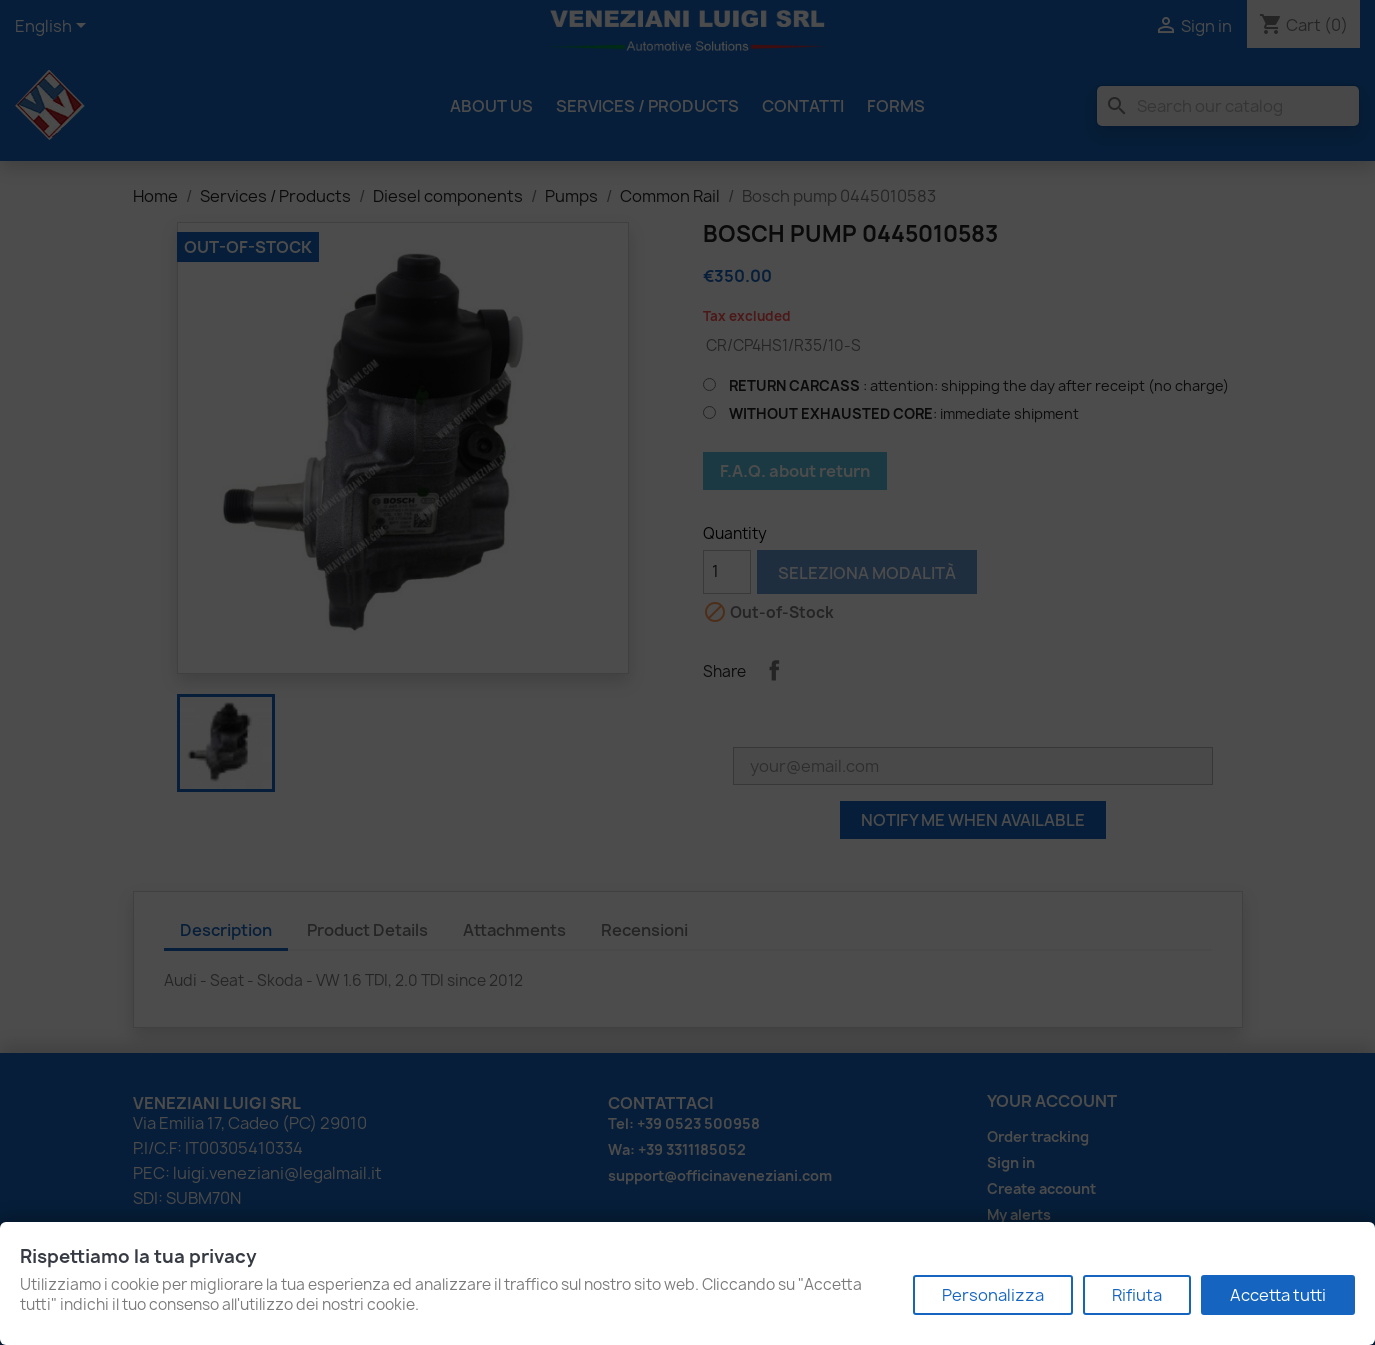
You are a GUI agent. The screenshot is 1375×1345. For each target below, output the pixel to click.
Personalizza (993, 1295)
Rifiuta (1137, 1295)
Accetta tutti (1278, 1295)
